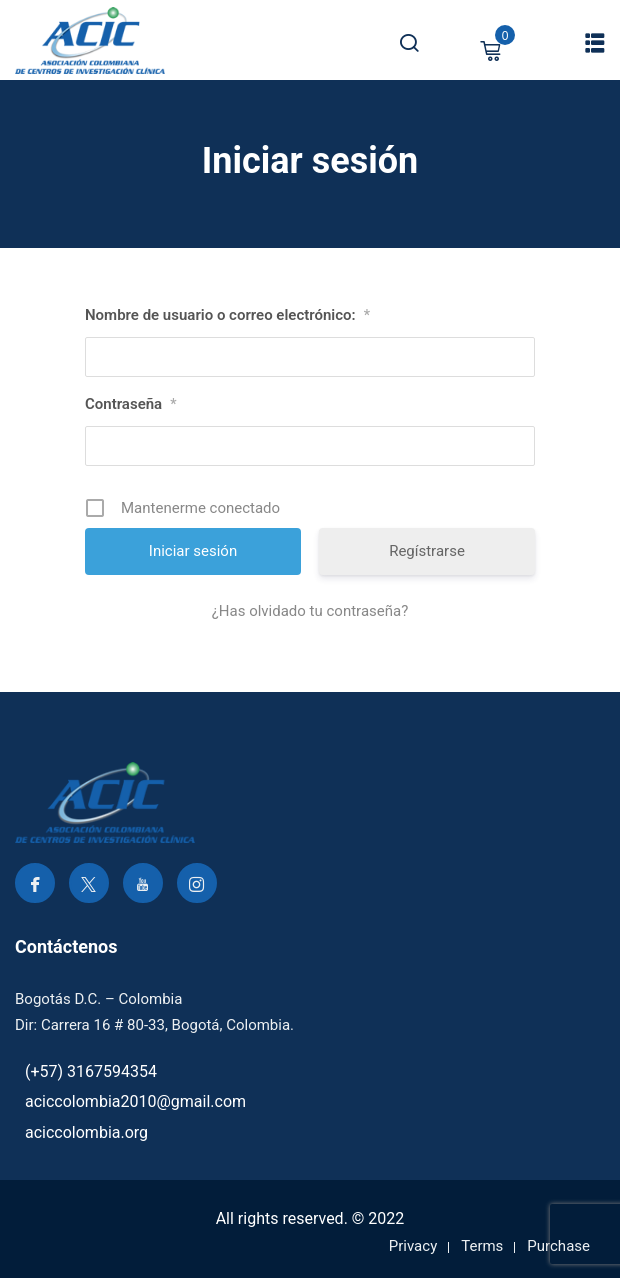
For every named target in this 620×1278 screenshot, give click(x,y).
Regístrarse (427, 551)
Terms (482, 1246)
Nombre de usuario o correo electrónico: (227, 315)
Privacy (413, 1246)
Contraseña (130, 404)
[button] (595, 42)
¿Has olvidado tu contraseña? (310, 611)
